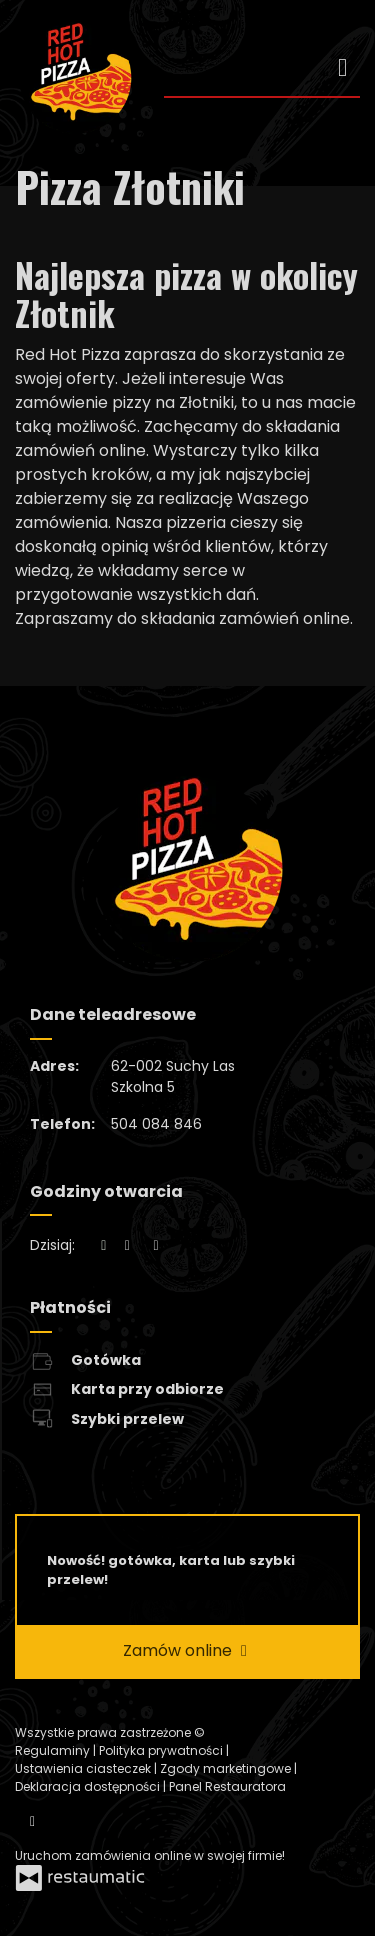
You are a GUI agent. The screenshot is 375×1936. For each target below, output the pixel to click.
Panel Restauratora (227, 1786)
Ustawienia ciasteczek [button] (84, 1768)
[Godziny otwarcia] (156, 1245)
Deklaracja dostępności (89, 1786)
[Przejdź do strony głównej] (74, 76)
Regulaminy (54, 1750)
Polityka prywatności (162, 1750)
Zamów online (187, 1651)
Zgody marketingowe (227, 1768)
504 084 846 (156, 1124)
